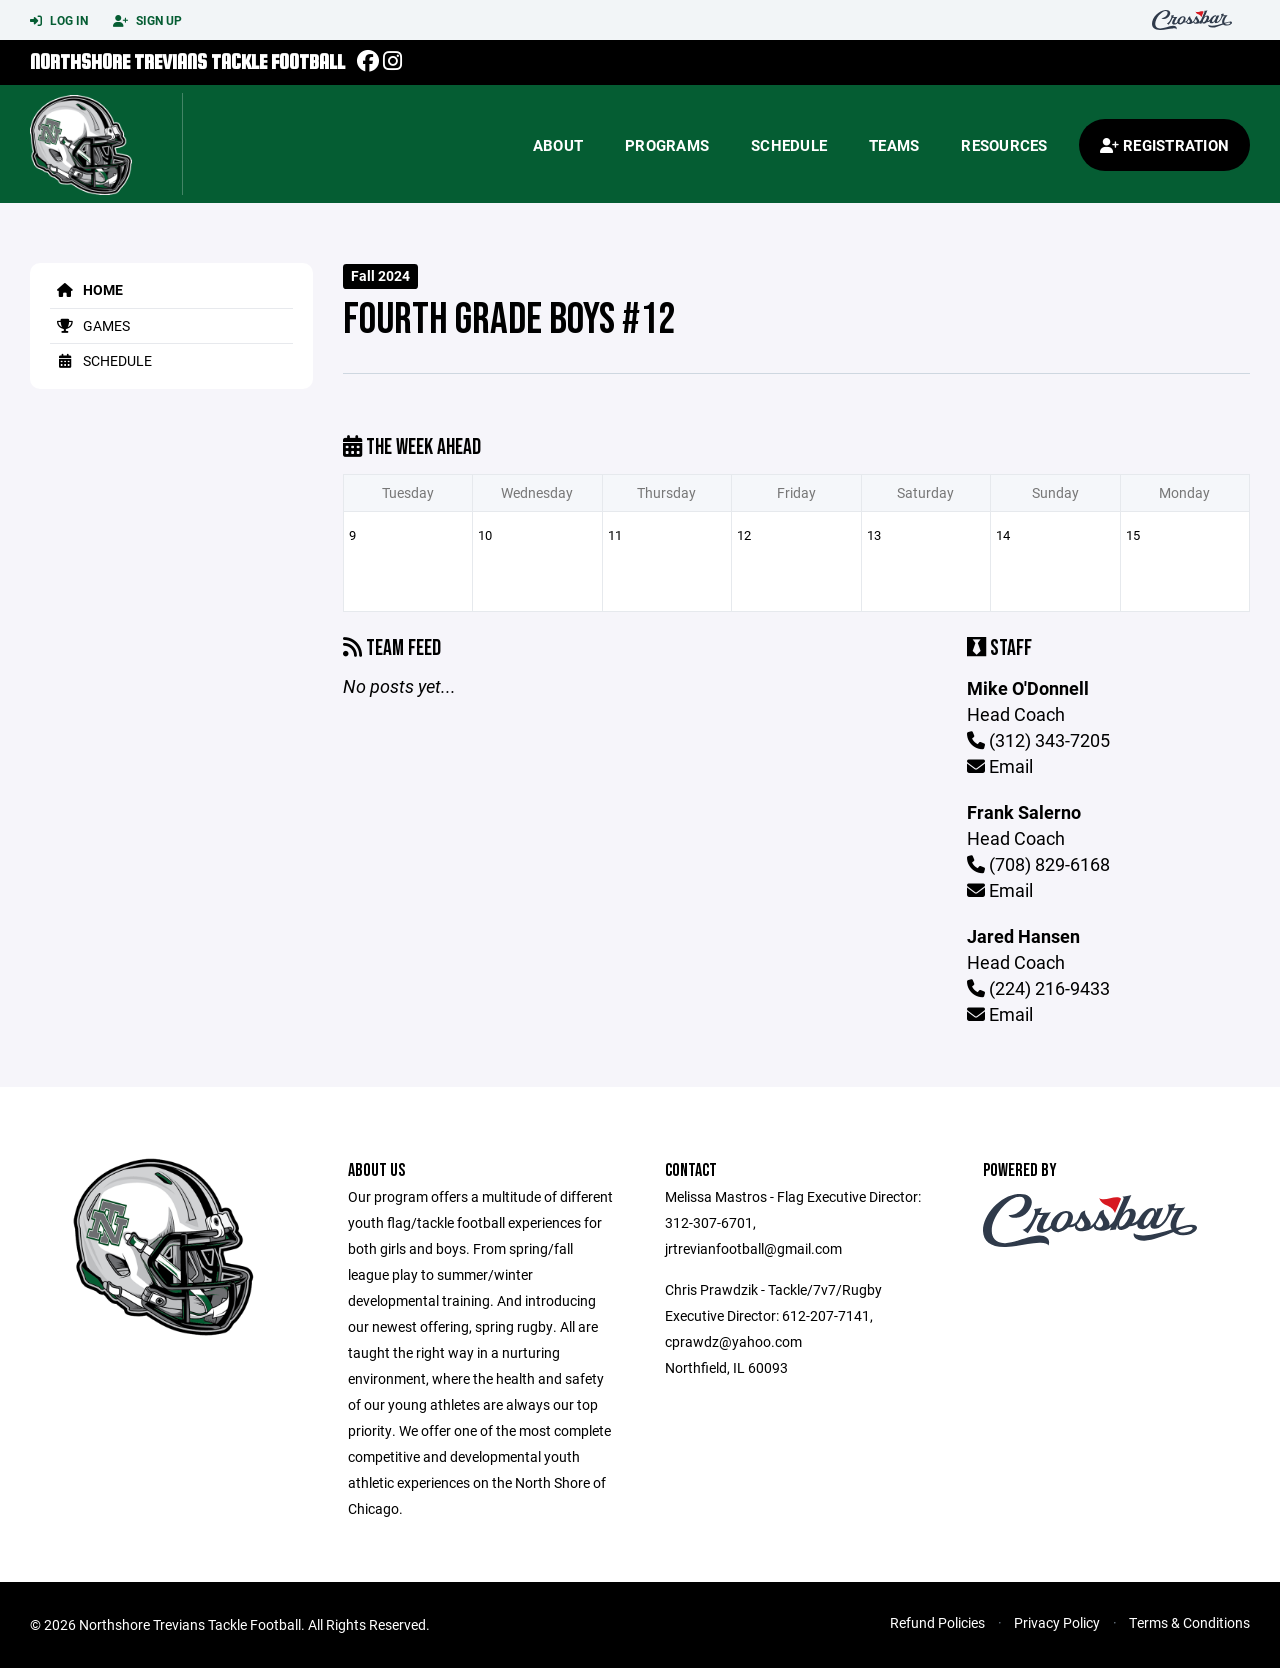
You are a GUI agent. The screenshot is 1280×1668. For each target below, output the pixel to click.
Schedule (789, 145)
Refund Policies (937, 1622)
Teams (894, 145)
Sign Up (147, 21)
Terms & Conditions (1189, 1622)
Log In (59, 21)
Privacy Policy (1057, 1622)
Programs (667, 145)
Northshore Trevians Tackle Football (187, 61)
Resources (1004, 145)
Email (1000, 766)
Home (86, 289)
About (558, 145)
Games (90, 325)
